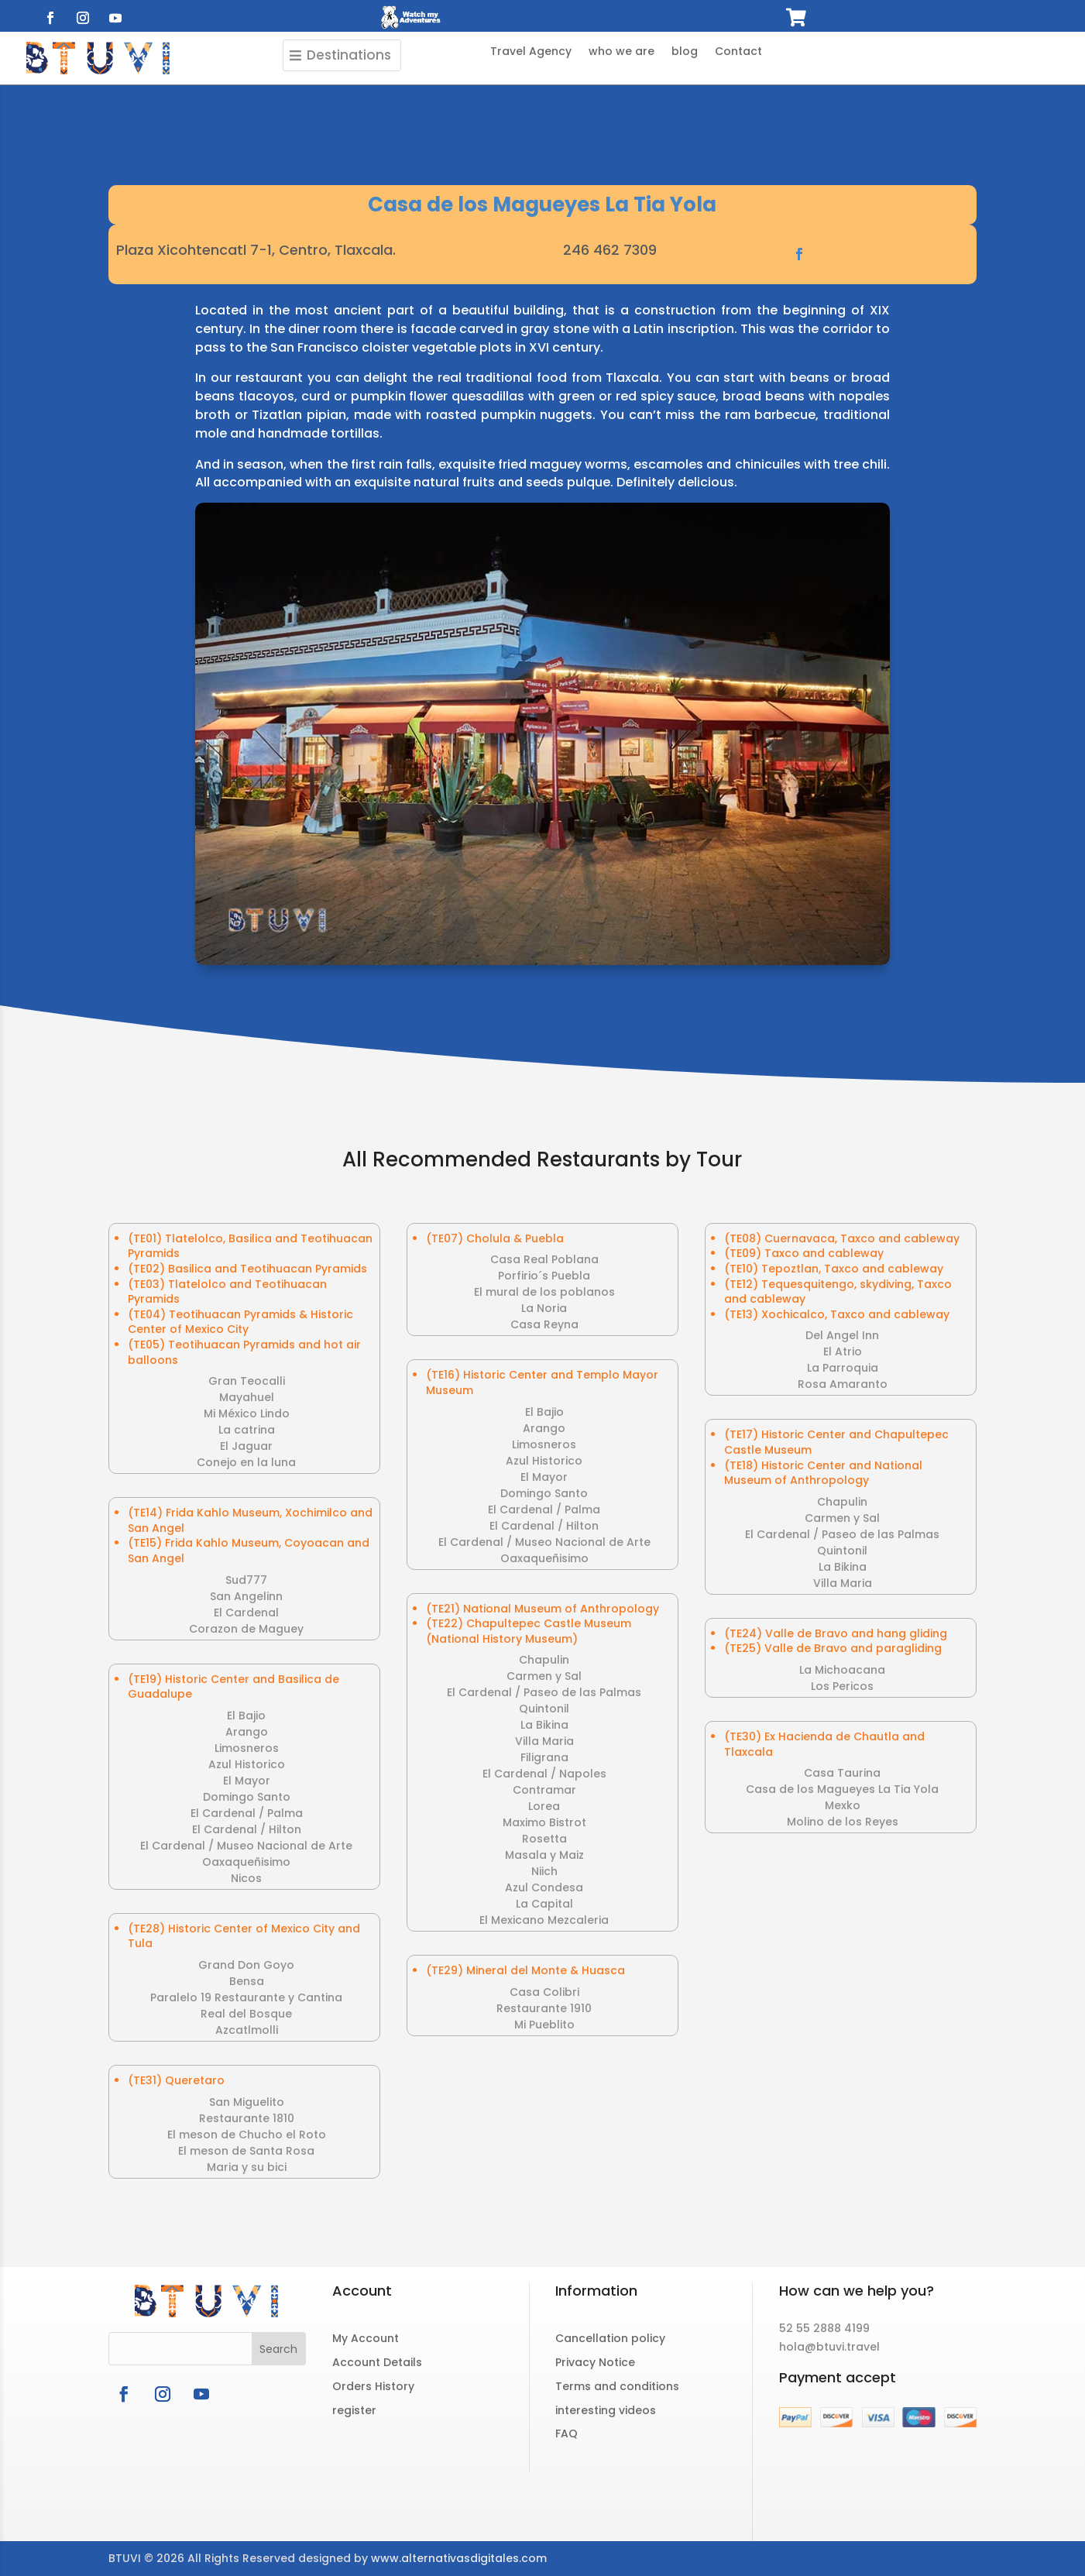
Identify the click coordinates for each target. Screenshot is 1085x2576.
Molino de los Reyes (842, 1821)
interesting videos (605, 2410)
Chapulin (544, 1660)
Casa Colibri (544, 1992)
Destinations (349, 55)
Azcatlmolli (246, 2030)
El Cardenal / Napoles (544, 1773)
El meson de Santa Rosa (246, 2151)
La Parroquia (842, 1368)
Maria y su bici (247, 2167)
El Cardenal (246, 1612)
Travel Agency (531, 52)
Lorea (544, 1806)
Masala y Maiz (544, 1855)
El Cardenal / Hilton (246, 1829)
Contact (738, 52)
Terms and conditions (617, 2386)
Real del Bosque (246, 2013)
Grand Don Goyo (246, 1965)
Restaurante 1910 (544, 2008)
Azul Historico (246, 1764)
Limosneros (247, 1748)
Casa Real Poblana (544, 1259)
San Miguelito (246, 2102)
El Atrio (842, 1351)
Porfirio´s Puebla (544, 1275)
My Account (365, 2338)
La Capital (544, 1903)
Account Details (377, 2362)
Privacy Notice (595, 2362)
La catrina (246, 1429)
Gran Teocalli (246, 1381)
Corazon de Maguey (246, 1629)
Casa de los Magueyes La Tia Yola (842, 1789)
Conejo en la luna (246, 1462)
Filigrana (544, 1757)
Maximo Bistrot (544, 1822)
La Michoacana (842, 1670)
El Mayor (246, 1780)
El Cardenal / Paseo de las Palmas (544, 1692)
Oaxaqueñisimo (246, 1862)
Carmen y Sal (544, 1676)
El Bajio (246, 1715)
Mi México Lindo (247, 1413)
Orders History (373, 2386)
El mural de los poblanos (544, 1292)
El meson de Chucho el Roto (246, 2134)
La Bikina (544, 1725)
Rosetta (544, 1838)
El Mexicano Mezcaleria (544, 1920)
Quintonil (544, 1708)
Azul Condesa (544, 1887)
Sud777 (246, 1580)
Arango (246, 1732)
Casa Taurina (842, 1773)
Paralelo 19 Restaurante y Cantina (246, 1997)
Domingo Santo (246, 1797)
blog (684, 52)
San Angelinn (246, 1596)
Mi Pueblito (544, 2024)
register (354, 2410)
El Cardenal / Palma (247, 1813)
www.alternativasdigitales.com (459, 2558)
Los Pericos (842, 1686)
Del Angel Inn (842, 1335)
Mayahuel (246, 1397)
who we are (621, 52)
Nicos (246, 1878)
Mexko (842, 1805)
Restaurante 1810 (246, 2118)
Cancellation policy (610, 2338)
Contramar (544, 1790)
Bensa (246, 1981)
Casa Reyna (544, 1324)
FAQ (566, 2433)
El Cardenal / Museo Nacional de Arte (246, 1845)
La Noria (544, 1308)
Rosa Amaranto (843, 1384)
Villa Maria (544, 1741)
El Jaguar (246, 1446)
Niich (544, 1871)
